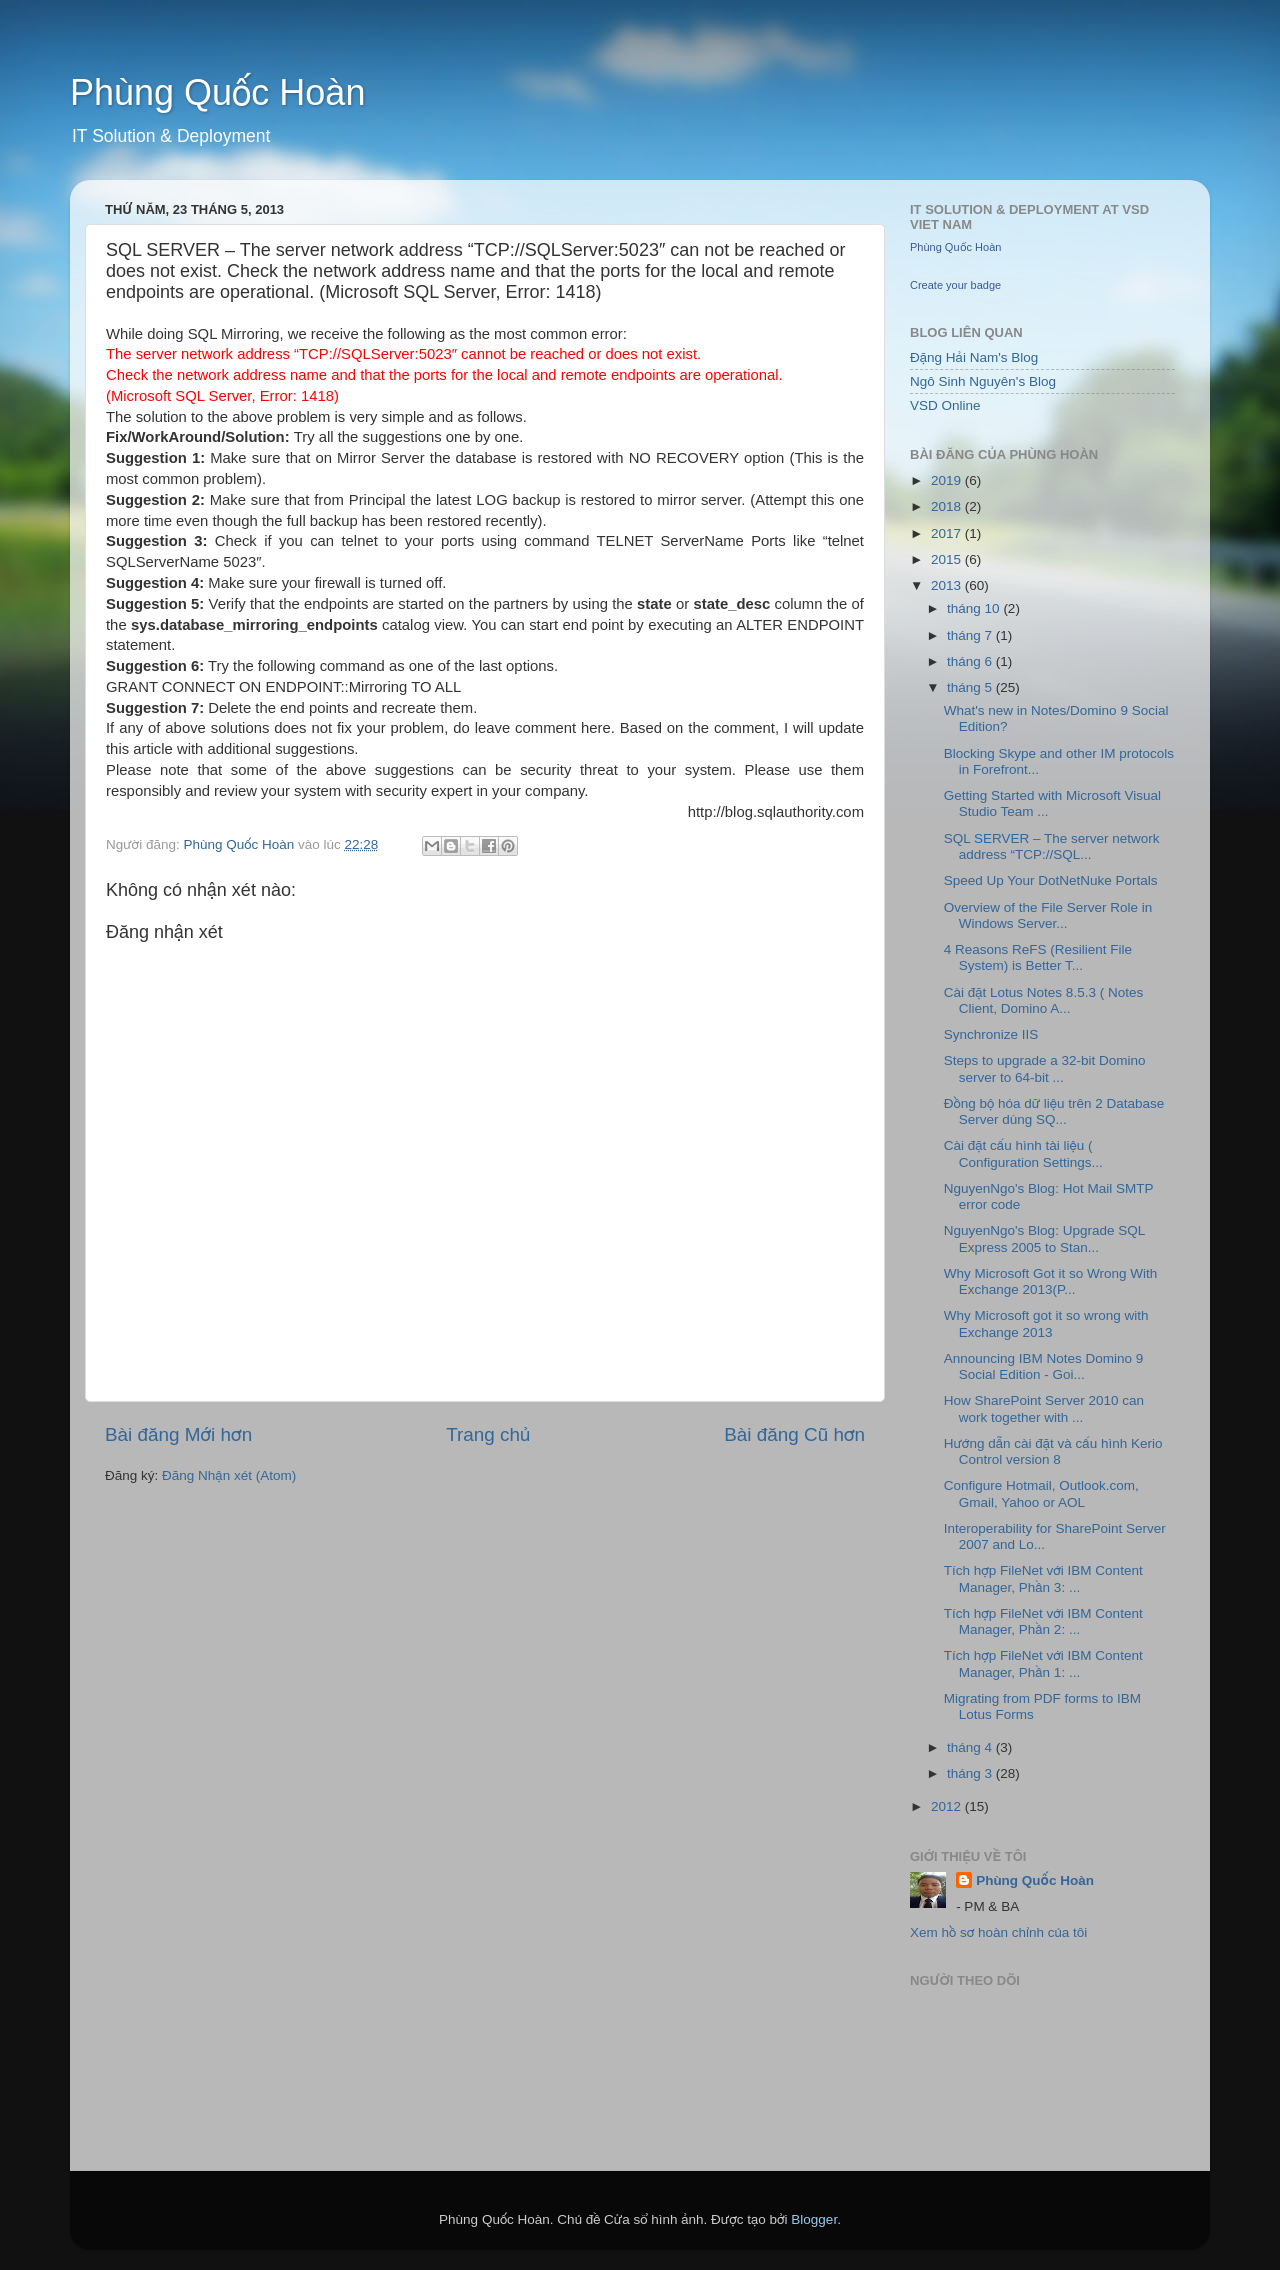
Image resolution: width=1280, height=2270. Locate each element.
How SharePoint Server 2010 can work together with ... (1044, 1408)
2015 (948, 559)
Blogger (814, 2219)
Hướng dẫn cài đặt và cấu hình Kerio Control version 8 (1053, 1451)
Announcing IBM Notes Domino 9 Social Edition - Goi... (1044, 1366)
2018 (948, 506)
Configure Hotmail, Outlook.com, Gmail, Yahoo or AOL (1041, 1493)
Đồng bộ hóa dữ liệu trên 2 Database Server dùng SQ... (1054, 1111)
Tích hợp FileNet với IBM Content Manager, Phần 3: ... (1043, 1578)
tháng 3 (971, 1773)
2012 (948, 1806)
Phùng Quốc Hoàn (217, 92)
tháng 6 (971, 661)
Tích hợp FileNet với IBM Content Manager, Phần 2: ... (1043, 1621)
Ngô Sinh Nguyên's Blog (983, 381)
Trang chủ (488, 1434)
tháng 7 (971, 635)
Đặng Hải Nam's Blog (974, 357)
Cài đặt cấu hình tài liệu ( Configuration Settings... (1023, 1153)
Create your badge (955, 285)
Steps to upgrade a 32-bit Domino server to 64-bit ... (1045, 1068)
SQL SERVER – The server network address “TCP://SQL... (1052, 846)
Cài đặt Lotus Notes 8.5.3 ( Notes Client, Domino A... (1043, 1000)
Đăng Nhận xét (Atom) (229, 1475)
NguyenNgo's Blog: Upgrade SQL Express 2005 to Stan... (1044, 1238)
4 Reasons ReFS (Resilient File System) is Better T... (1038, 957)
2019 (948, 480)
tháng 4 (971, 1747)
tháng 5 (971, 687)
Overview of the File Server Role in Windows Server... (1048, 915)
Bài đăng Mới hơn (178, 1434)
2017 (948, 533)
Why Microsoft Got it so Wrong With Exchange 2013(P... (1051, 1281)
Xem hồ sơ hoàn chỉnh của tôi (998, 1932)
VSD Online (945, 405)
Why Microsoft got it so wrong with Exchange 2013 (1046, 1323)
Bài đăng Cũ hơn (794, 1434)
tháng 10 (975, 608)
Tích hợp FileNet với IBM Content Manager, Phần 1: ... (1043, 1663)
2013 (948, 585)
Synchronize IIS (991, 1034)
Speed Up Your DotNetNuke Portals (1051, 880)
